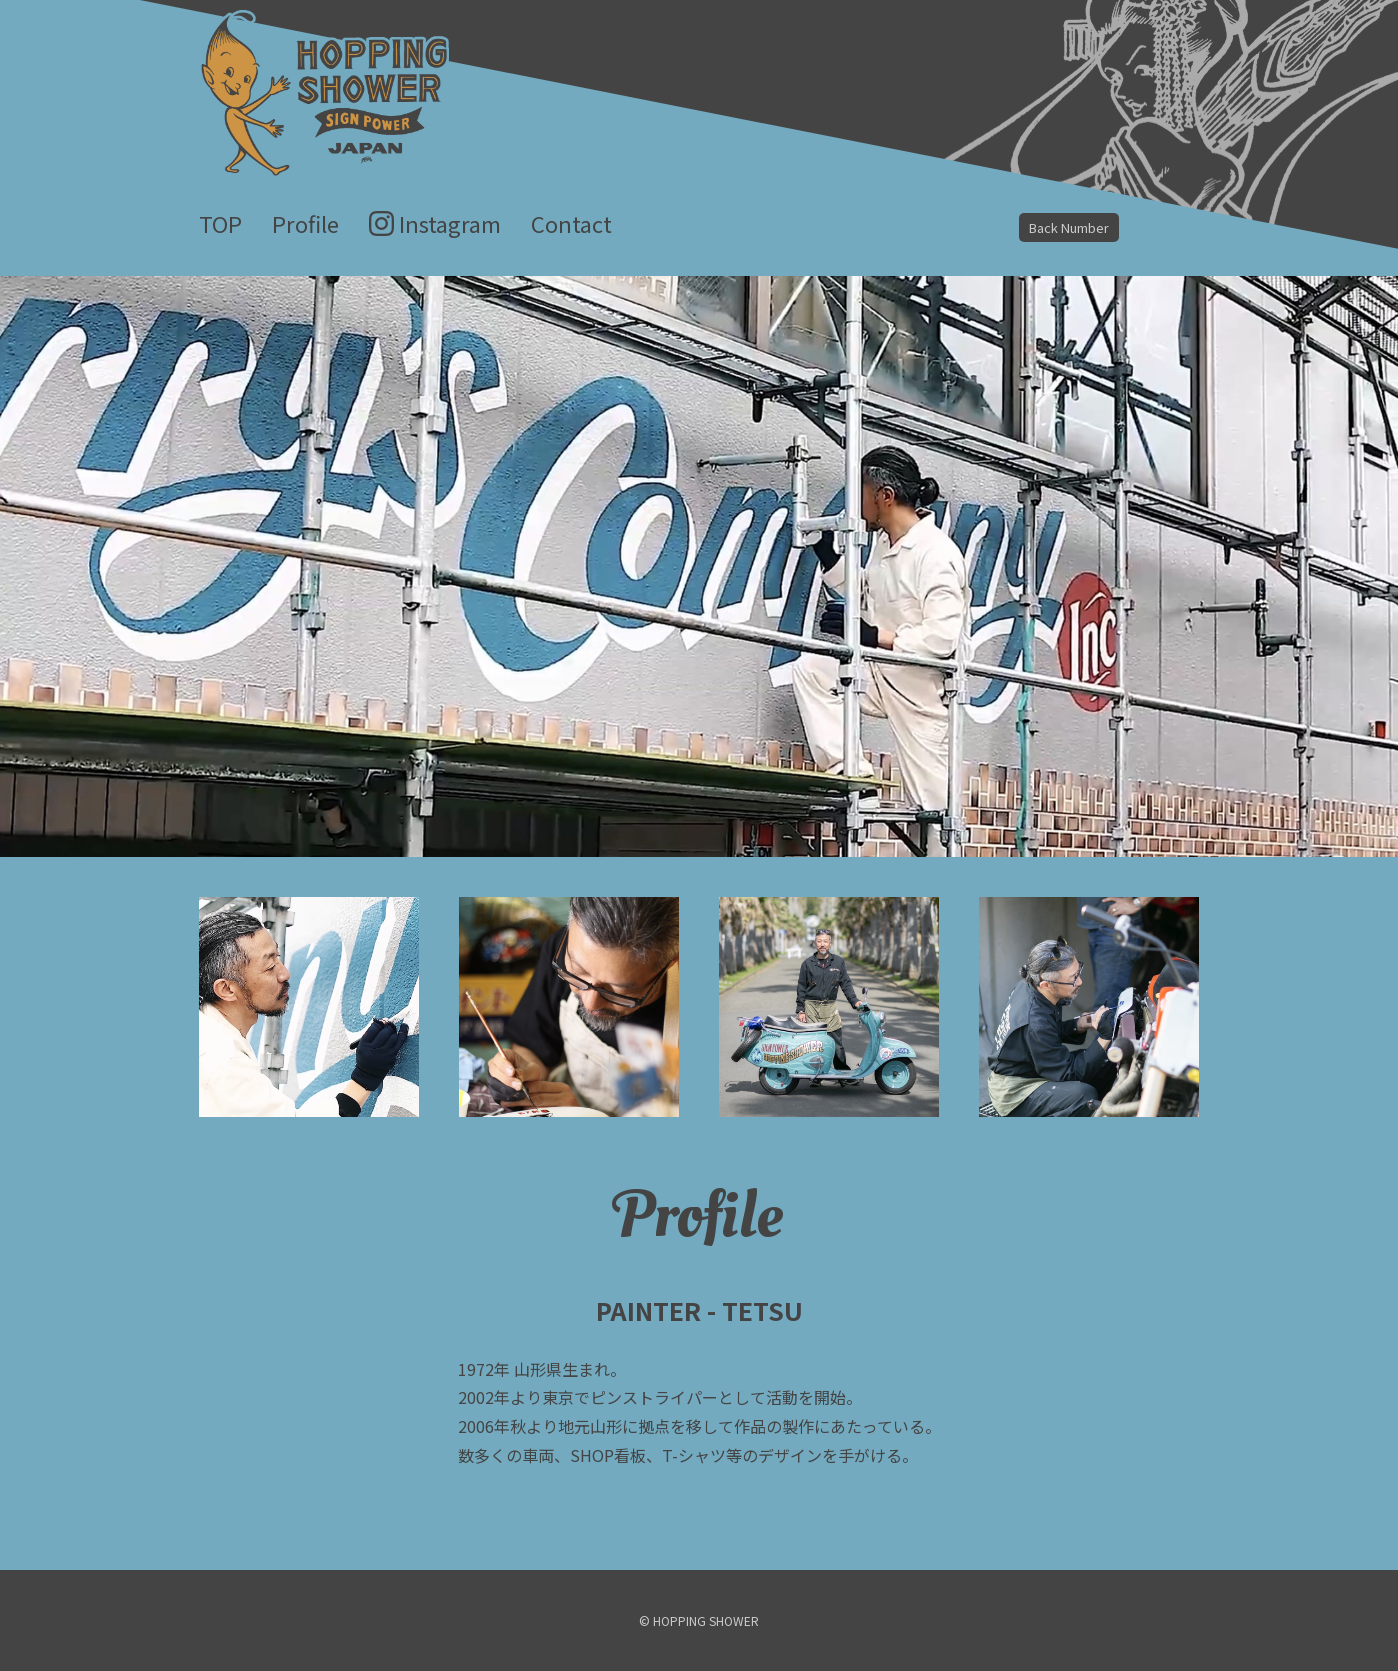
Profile (305, 223)
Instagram (450, 223)
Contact (571, 223)
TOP (220, 223)
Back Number (1069, 227)
